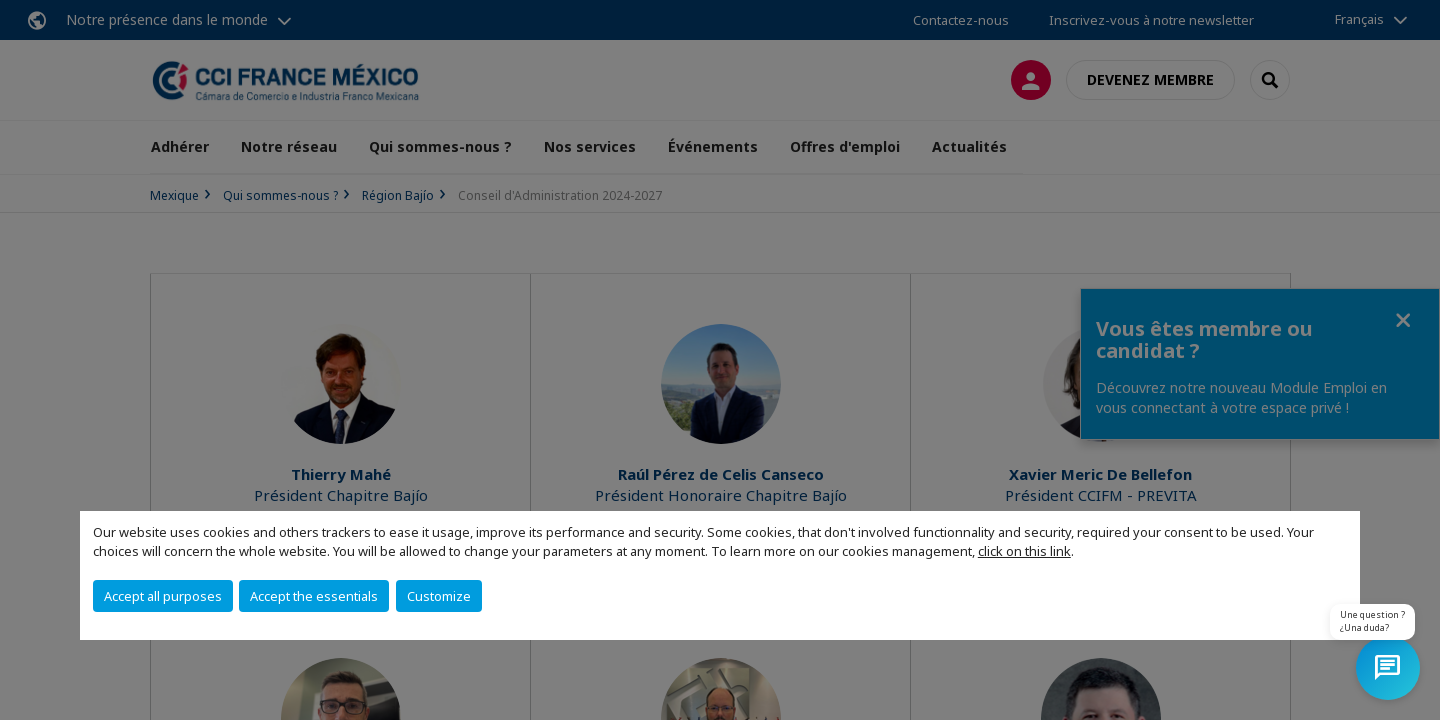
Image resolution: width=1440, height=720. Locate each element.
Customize (439, 596)
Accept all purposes (163, 596)
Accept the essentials (314, 596)
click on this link (1024, 551)
